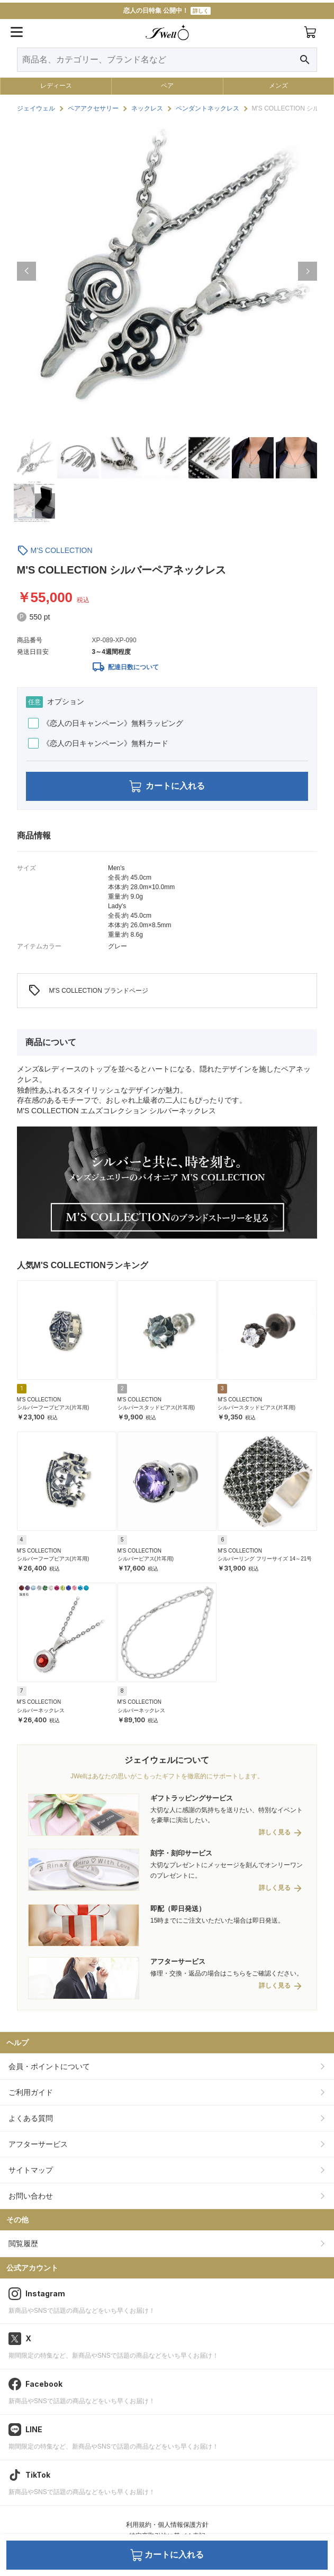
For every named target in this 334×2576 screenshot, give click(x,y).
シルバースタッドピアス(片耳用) (156, 1407)
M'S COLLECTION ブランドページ (88, 990)
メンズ (278, 85)
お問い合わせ (30, 2196)
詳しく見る (275, 1832)
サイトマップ (30, 2170)
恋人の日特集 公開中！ (167, 11)
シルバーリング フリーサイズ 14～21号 (265, 1559)
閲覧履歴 (23, 2243)
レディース (56, 85)
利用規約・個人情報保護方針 (167, 2524)
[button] (26, 271)
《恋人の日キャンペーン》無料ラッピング (105, 723)
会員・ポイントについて (49, 2066)
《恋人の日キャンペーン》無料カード (98, 743)
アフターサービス (38, 2144)
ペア (167, 85)
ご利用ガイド (30, 2092)
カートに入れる (167, 786)
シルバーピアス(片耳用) (146, 1559)
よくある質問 (30, 2118)
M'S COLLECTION (62, 550)
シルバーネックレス (41, 1710)
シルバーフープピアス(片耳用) (53, 1407)
